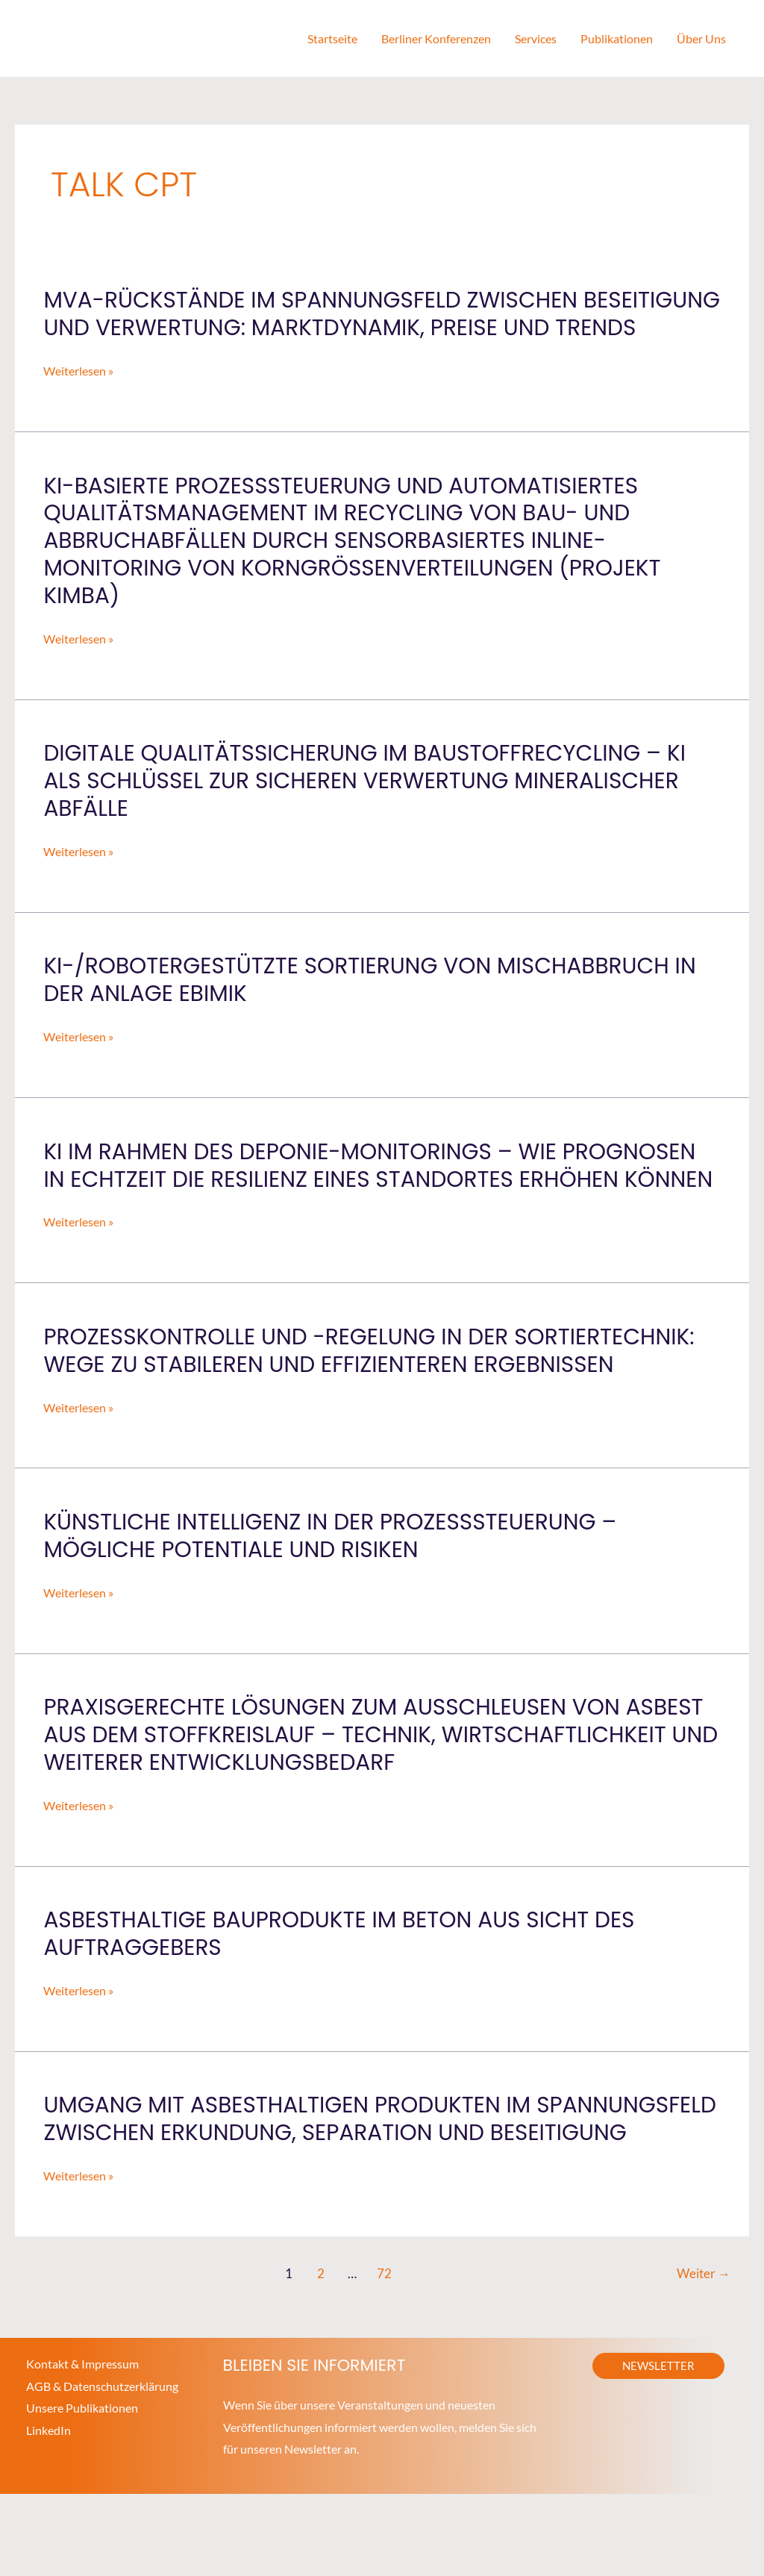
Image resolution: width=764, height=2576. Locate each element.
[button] (658, 2448)
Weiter (703, 2356)
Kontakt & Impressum (82, 2446)
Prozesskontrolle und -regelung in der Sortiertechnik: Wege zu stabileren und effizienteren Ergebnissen (373, 1405)
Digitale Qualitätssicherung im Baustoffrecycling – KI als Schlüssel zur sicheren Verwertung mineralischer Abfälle (369, 808)
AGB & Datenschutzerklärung (102, 2468)
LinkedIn (48, 2513)
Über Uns (701, 38)
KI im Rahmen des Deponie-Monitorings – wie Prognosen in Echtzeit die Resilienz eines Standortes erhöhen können (374, 1207)
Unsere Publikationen (82, 2490)
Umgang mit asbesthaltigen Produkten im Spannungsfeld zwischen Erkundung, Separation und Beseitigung (361, 2188)
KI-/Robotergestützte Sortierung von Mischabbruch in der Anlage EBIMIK (374, 1007)
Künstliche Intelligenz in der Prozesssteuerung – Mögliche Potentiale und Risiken (334, 1591)
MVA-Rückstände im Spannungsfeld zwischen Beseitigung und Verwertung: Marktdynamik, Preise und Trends (372, 327)
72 (384, 2356)
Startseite (332, 38)
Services (536, 38)
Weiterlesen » (78, 398)
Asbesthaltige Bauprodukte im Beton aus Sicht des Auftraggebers (343, 1988)
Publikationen (616, 38)
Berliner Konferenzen (436, 38)
